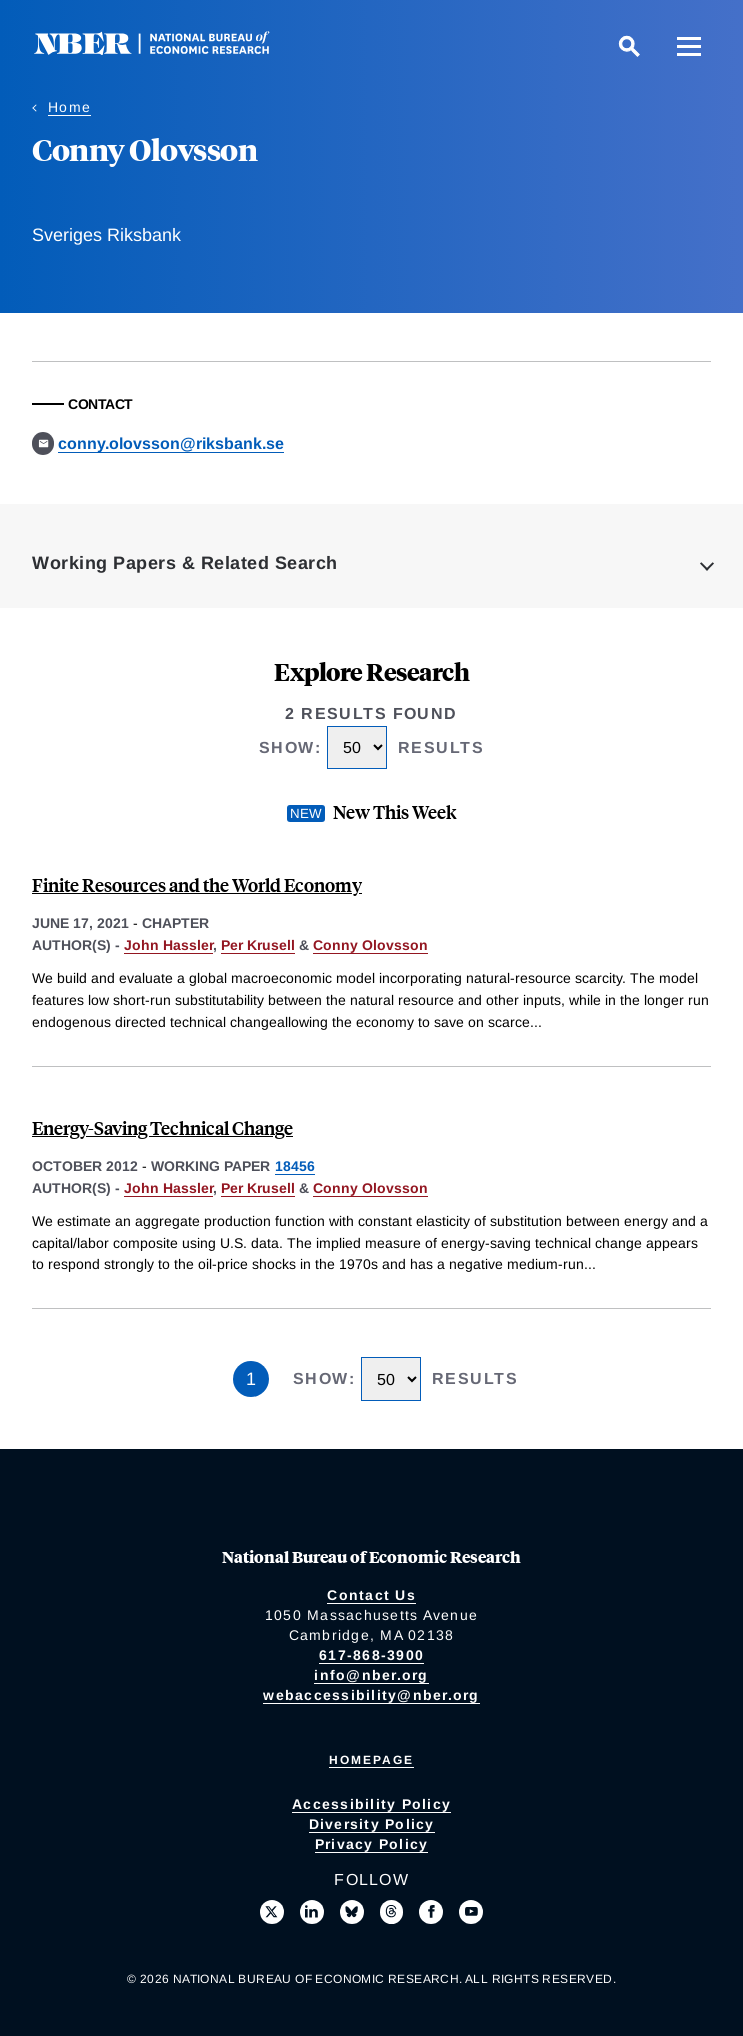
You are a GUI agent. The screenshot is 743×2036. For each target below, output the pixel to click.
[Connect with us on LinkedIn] (312, 1912)
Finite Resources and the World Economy (197, 884)
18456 (295, 1166)
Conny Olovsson (370, 945)
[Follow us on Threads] (392, 1912)
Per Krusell (258, 945)
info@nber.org (371, 1675)
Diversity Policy (372, 1824)
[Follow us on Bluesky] (352, 1912)
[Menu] (689, 46)
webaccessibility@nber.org (371, 1695)
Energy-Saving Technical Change (162, 1127)
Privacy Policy (372, 1844)
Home (69, 107)
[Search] (629, 46)
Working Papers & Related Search (185, 563)
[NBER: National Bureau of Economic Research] (168, 49)
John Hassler (168, 945)
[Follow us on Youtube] (471, 1912)
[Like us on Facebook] (431, 1912)
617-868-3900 (371, 1655)
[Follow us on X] (272, 1912)
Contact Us (371, 1595)
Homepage (371, 1760)
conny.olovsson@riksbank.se (171, 443)
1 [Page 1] (251, 1379)
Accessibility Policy (371, 1804)
